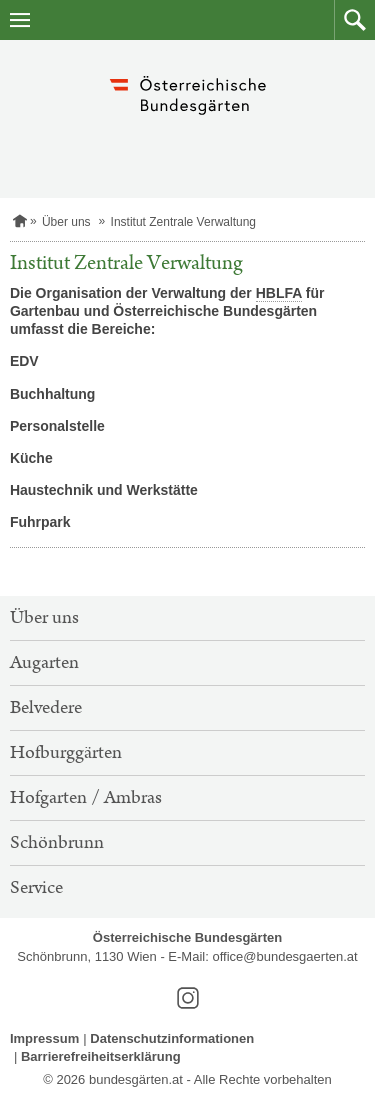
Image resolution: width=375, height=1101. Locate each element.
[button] (354, 20)
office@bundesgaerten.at (284, 956)
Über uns (66, 222)
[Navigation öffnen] (20, 20)
